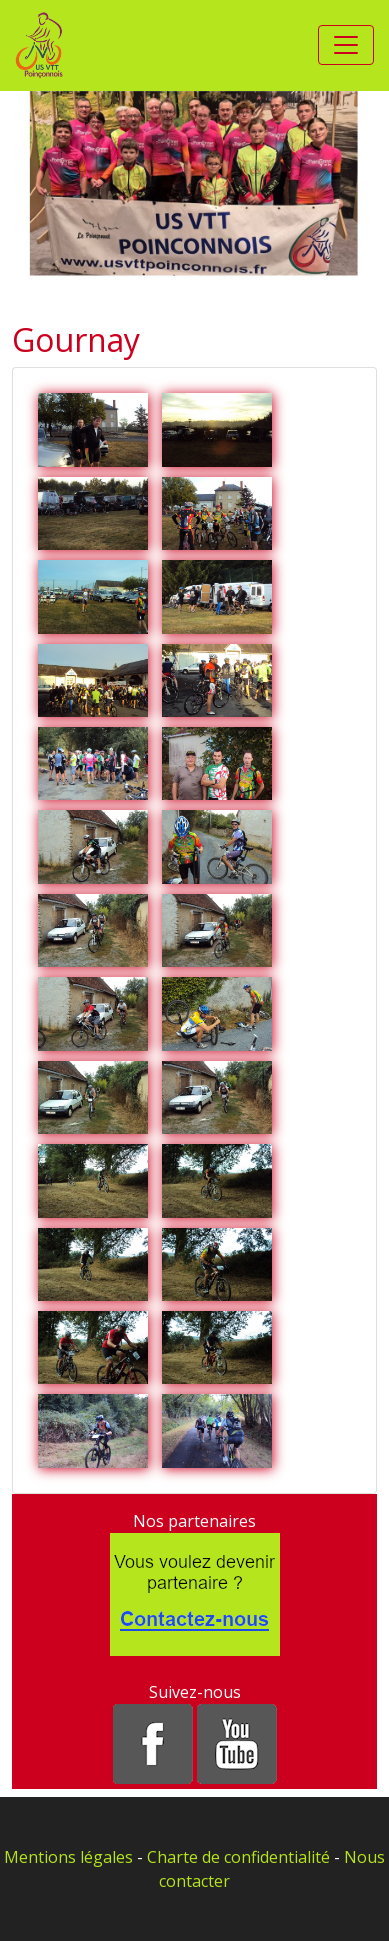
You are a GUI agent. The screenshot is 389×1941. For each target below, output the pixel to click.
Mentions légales (68, 1857)
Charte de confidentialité (238, 1857)
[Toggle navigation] (346, 45)
